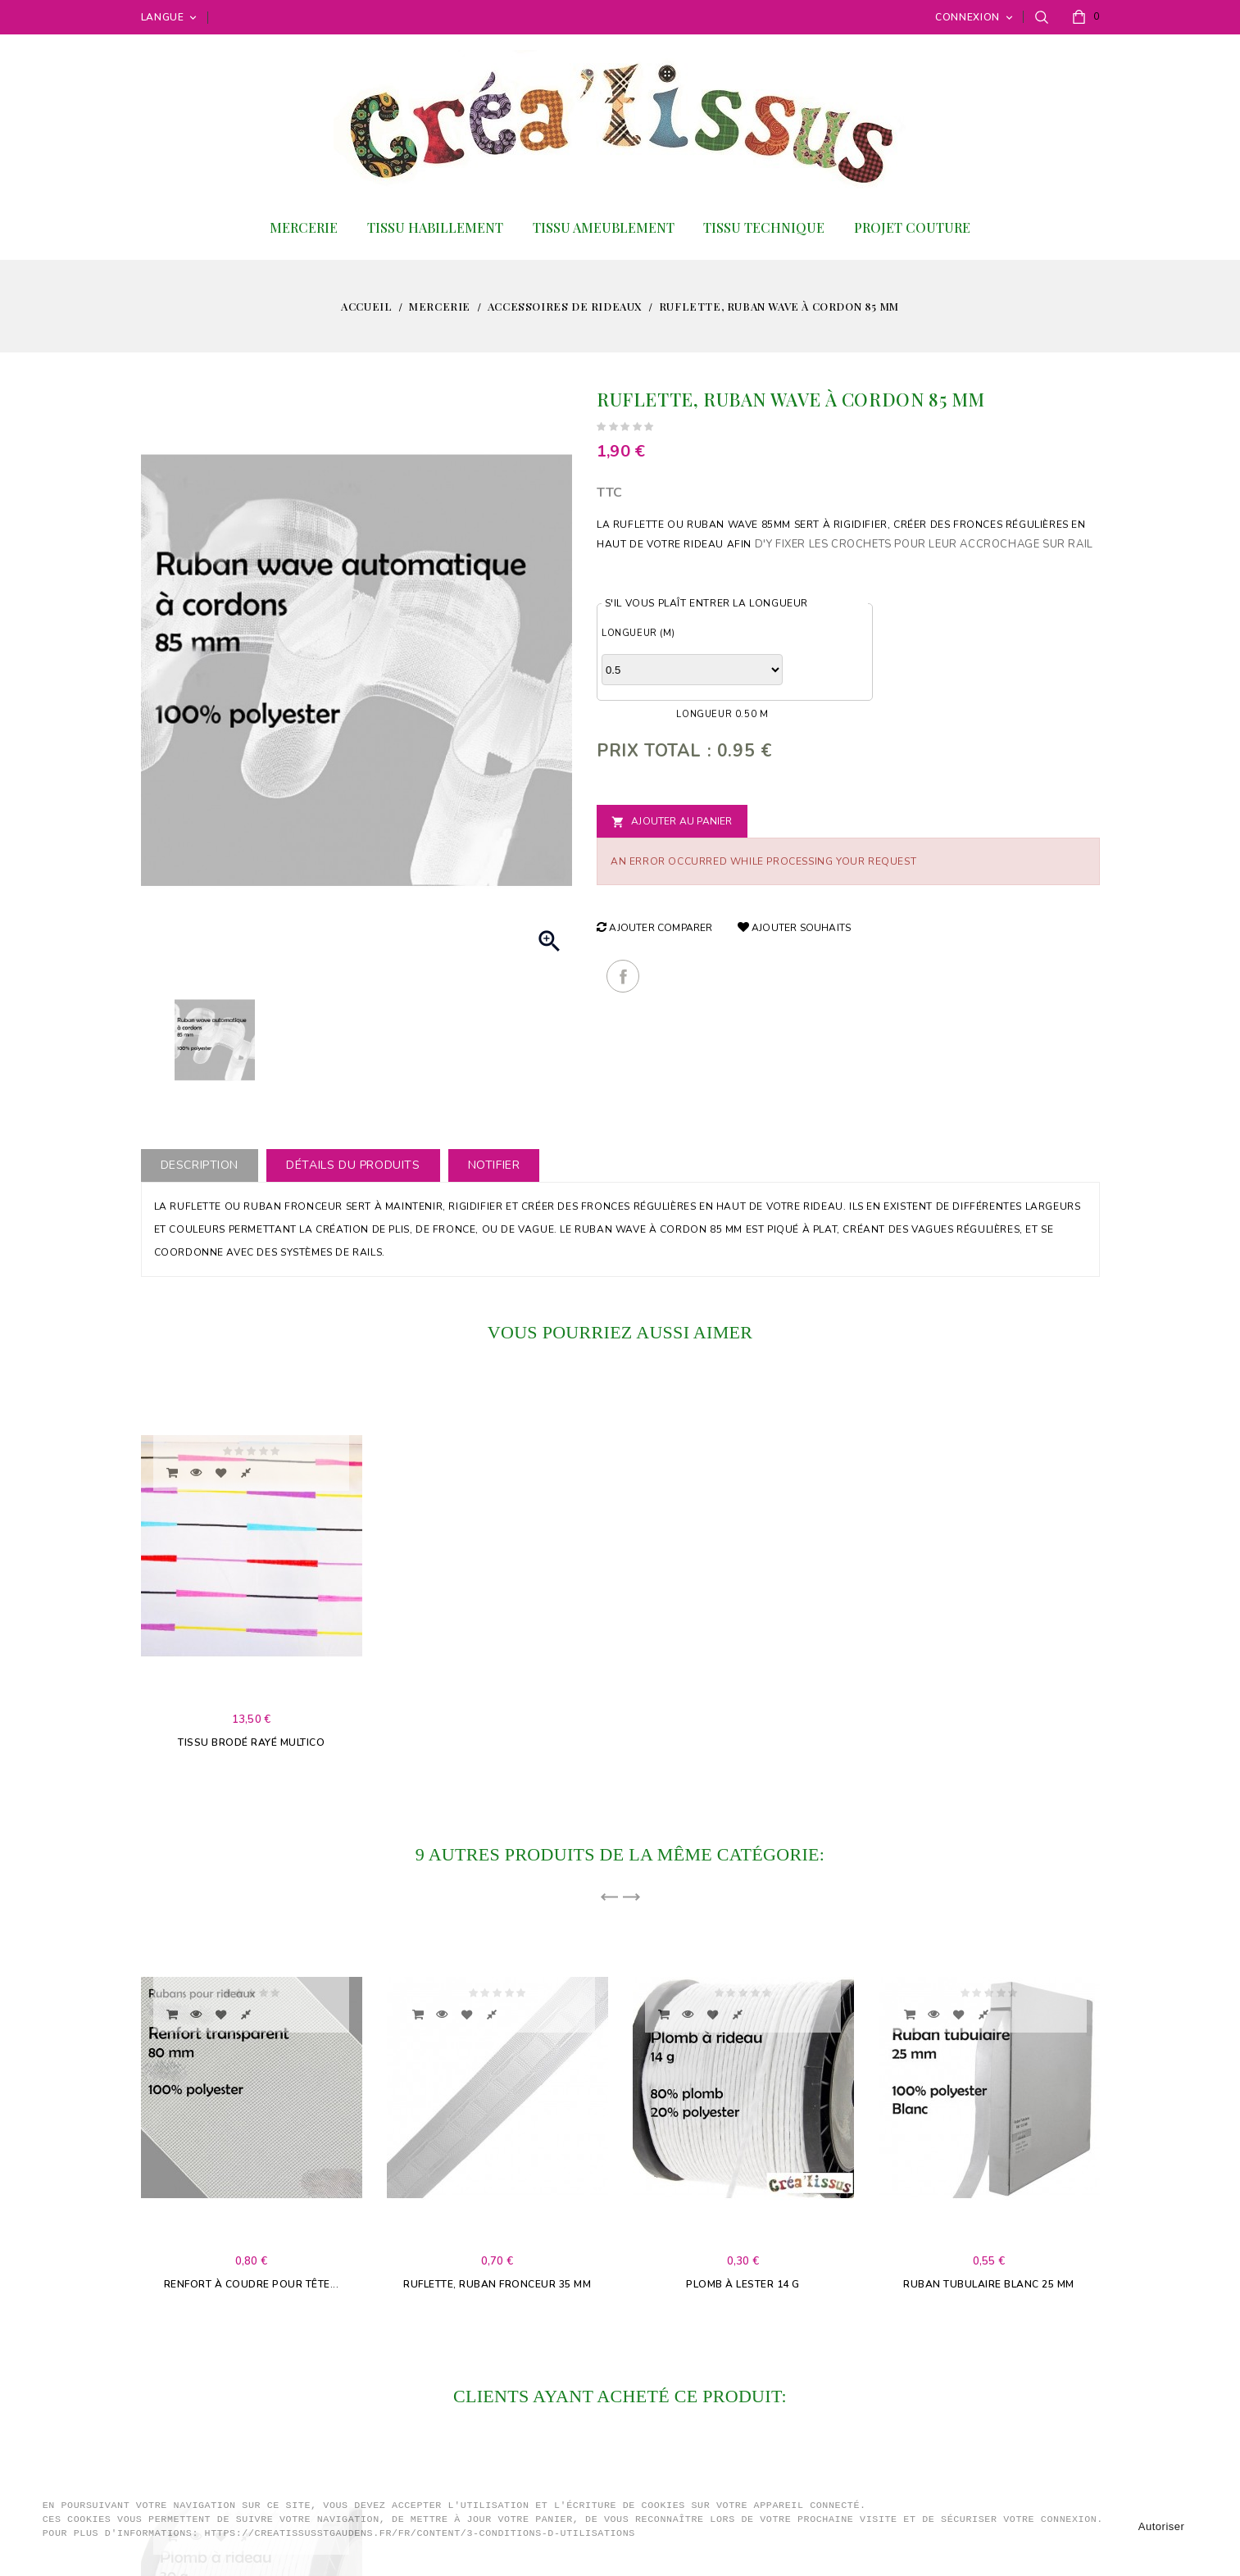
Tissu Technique (763, 227)
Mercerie (304, 227)
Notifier (494, 1165)
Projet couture (912, 227)
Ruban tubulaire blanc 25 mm (988, 2284)
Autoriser (1161, 2526)
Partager (622, 976)
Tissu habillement (435, 227)
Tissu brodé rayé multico (251, 1742)
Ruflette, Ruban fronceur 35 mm (497, 2284)
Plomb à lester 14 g (743, 2284)
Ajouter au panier (672, 822)
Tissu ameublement (604, 227)
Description (200, 1165)
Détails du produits (353, 1165)
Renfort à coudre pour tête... (251, 2284)
